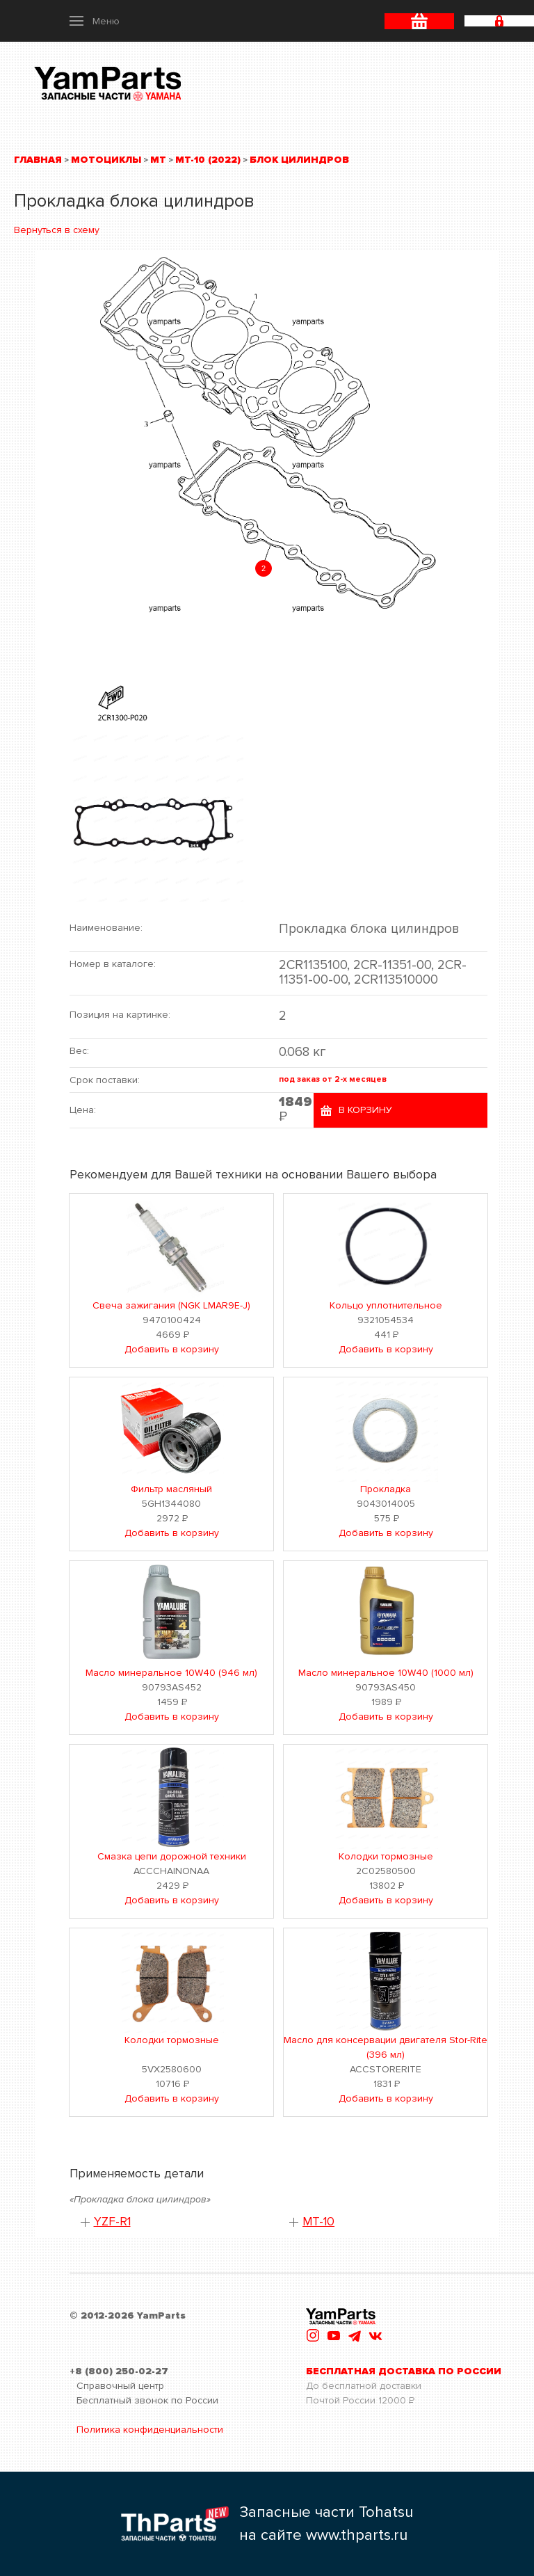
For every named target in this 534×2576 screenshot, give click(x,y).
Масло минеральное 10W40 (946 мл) (171, 1673)
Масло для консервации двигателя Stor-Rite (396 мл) (385, 2047)
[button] (95, 21)
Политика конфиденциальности (149, 2429)
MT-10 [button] (318, 2221)
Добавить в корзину (171, 1349)
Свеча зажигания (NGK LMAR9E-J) (171, 1305)
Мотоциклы (106, 160)
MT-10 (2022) (208, 160)
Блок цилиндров (299, 160)
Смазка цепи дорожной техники (171, 1856)
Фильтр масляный (171, 1489)
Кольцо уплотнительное (386, 1305)
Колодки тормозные (386, 1856)
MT (158, 160)
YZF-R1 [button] (112, 2221)
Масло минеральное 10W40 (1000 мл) (386, 1673)
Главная (38, 160)
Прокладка (385, 1489)
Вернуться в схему (56, 230)
